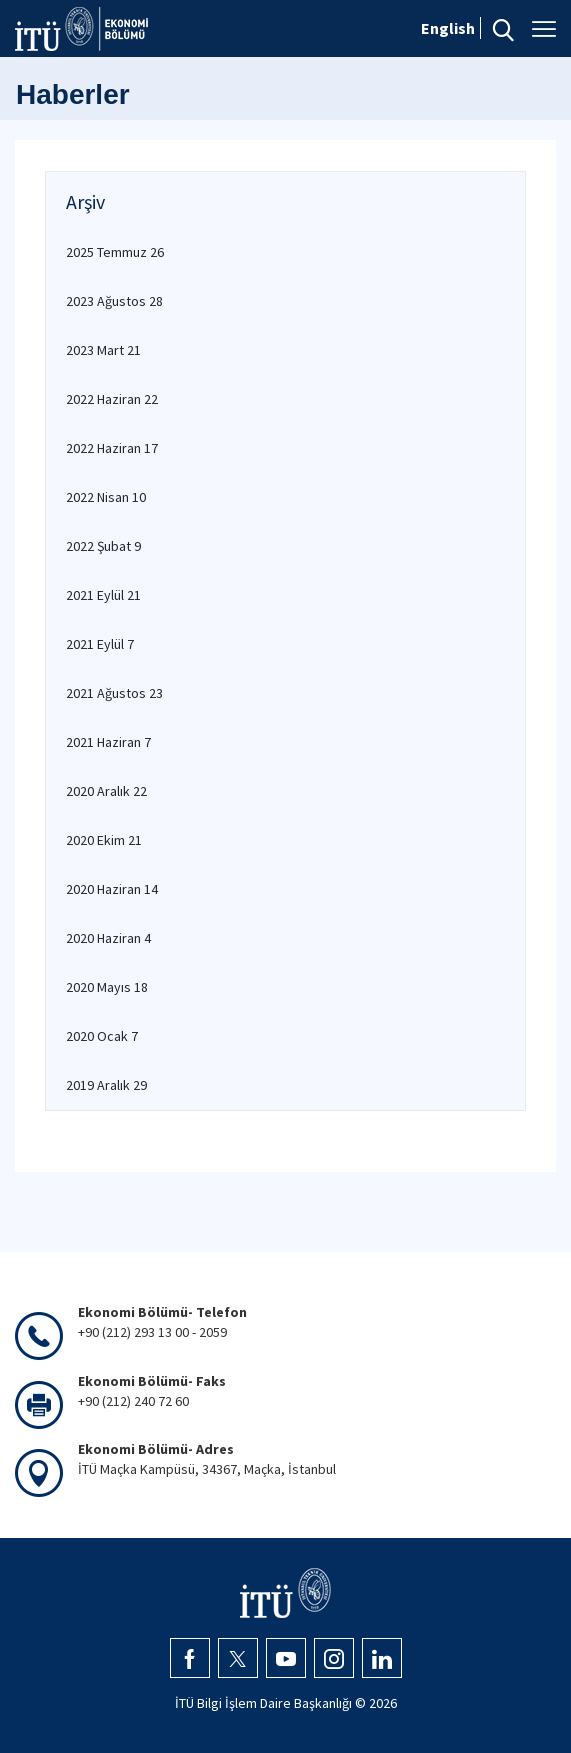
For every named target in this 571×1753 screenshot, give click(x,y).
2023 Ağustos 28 (114, 301)
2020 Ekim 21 (104, 840)
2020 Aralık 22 (106, 791)
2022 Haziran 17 (112, 448)
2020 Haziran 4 (108, 938)
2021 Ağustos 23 (114, 693)
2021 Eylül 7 (100, 644)
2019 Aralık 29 (106, 1085)
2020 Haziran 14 (112, 889)
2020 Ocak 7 (102, 1036)
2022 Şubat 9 (103, 546)
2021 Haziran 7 (108, 742)
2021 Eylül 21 (103, 595)
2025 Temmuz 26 (115, 252)
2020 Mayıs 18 (107, 987)
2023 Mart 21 (103, 350)
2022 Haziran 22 (112, 399)
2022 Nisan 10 (106, 497)
